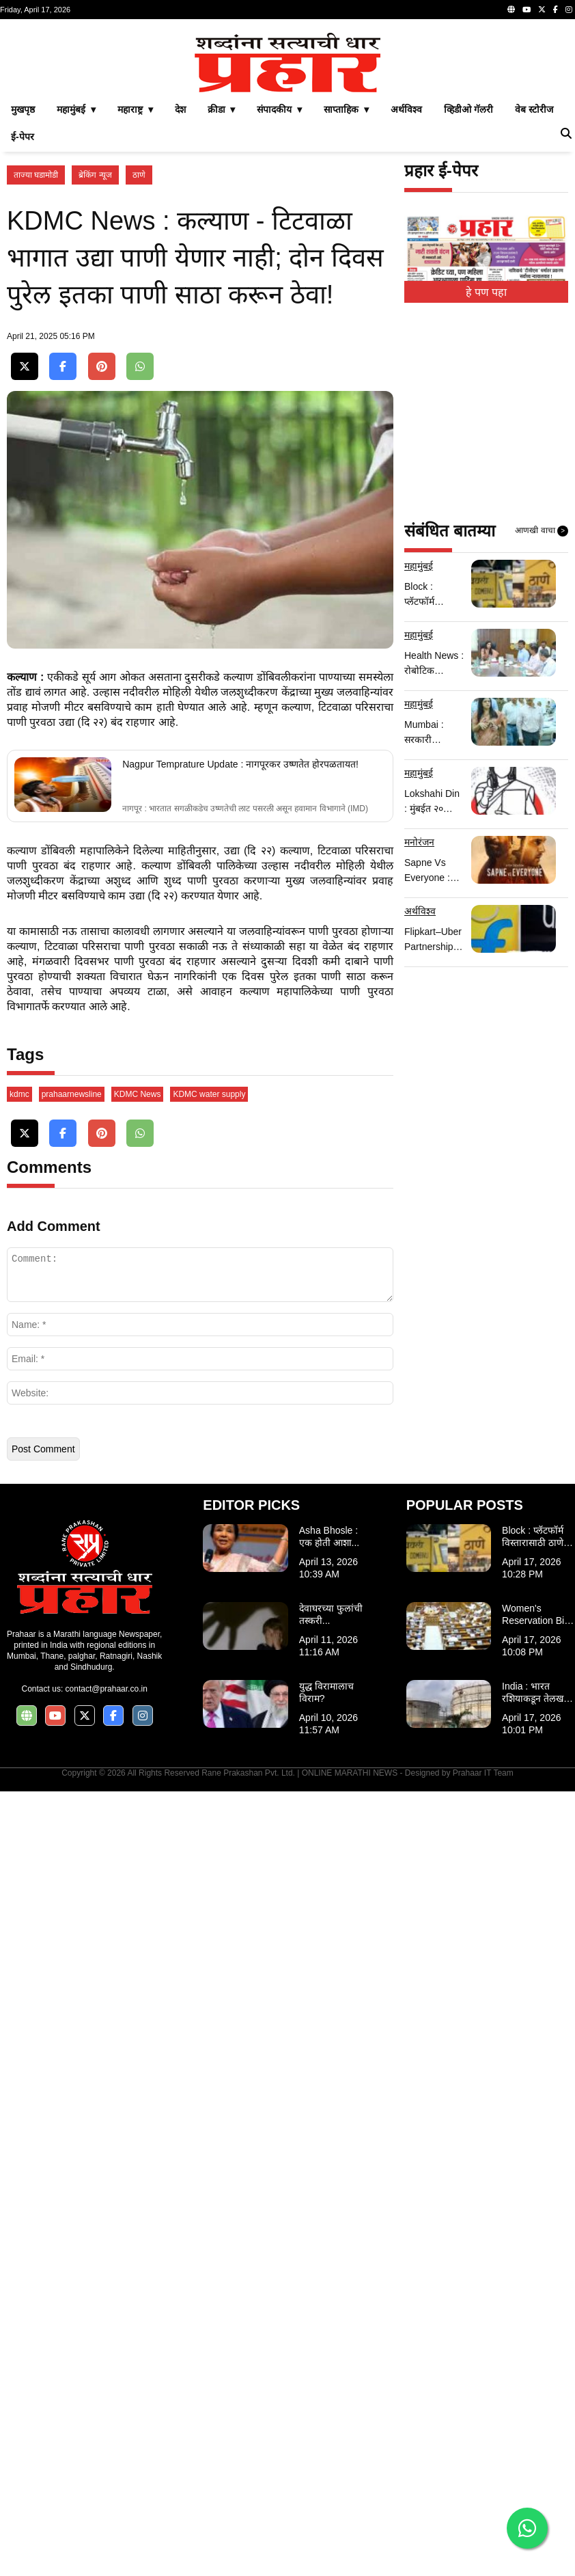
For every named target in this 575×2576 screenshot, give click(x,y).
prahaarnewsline (72, 1879)
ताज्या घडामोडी (36, 366)
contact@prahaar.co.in (107, 2473)
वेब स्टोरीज (534, 300)
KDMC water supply (209, 1879)
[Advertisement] (287, 121)
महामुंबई (418, 757)
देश (180, 300)
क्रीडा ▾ (222, 300)
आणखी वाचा (541, 722)
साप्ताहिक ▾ (346, 300)
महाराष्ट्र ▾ (135, 300)
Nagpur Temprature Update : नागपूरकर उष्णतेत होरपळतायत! (240, 1258)
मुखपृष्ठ (23, 300)
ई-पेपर (22, 328)
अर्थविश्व (406, 300)
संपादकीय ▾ (279, 300)
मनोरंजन (419, 1033)
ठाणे (138, 366)
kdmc (19, 1879)
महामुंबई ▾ (76, 300)
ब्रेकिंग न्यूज (95, 366)
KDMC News (137, 1879)
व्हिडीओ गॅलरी (468, 300)
